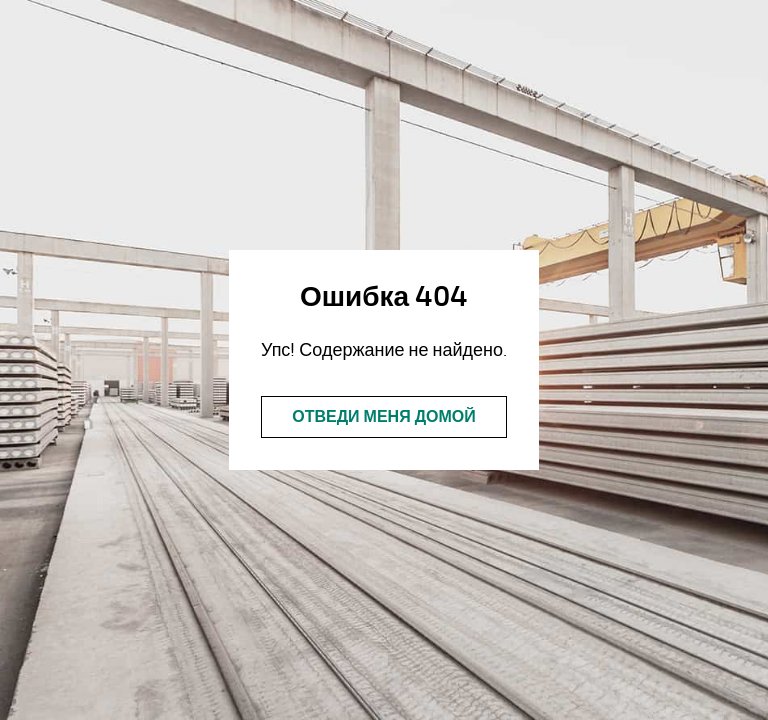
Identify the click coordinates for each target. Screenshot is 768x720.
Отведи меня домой (384, 417)
